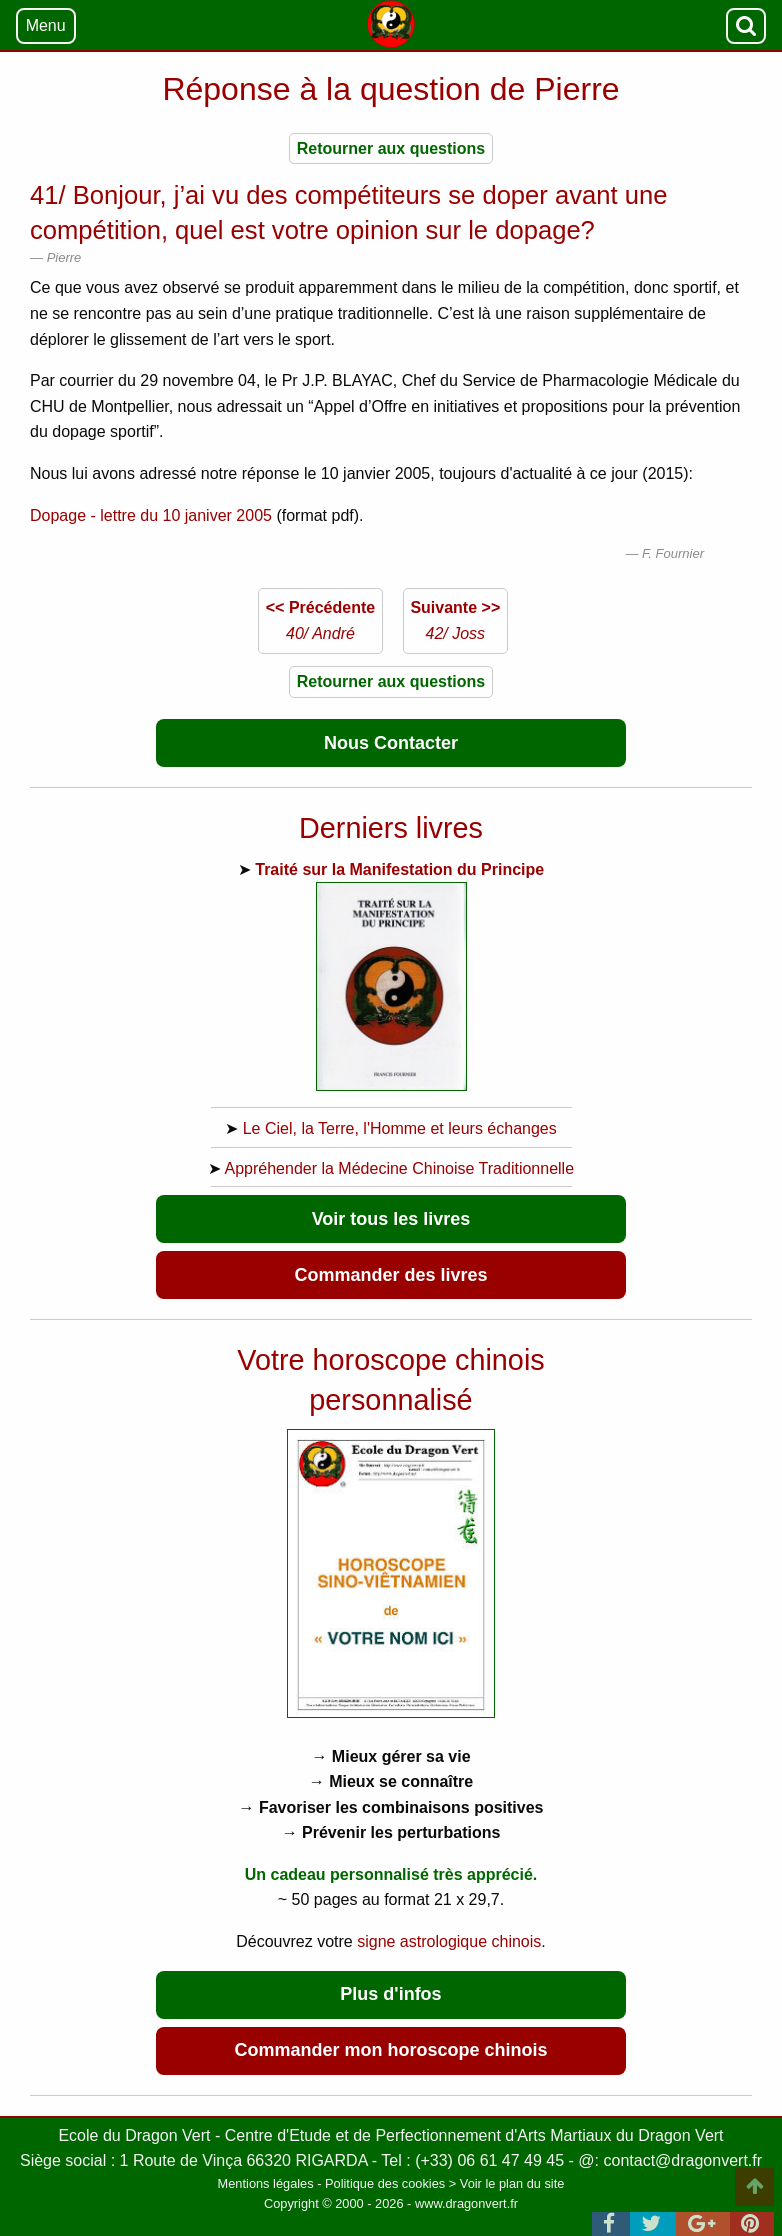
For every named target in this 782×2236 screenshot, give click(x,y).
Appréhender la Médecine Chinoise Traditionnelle (400, 1168)
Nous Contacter (391, 743)
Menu (46, 25)
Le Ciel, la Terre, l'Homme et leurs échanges (400, 1128)
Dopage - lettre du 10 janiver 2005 (151, 515)
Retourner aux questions (391, 148)
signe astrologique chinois (449, 1941)
